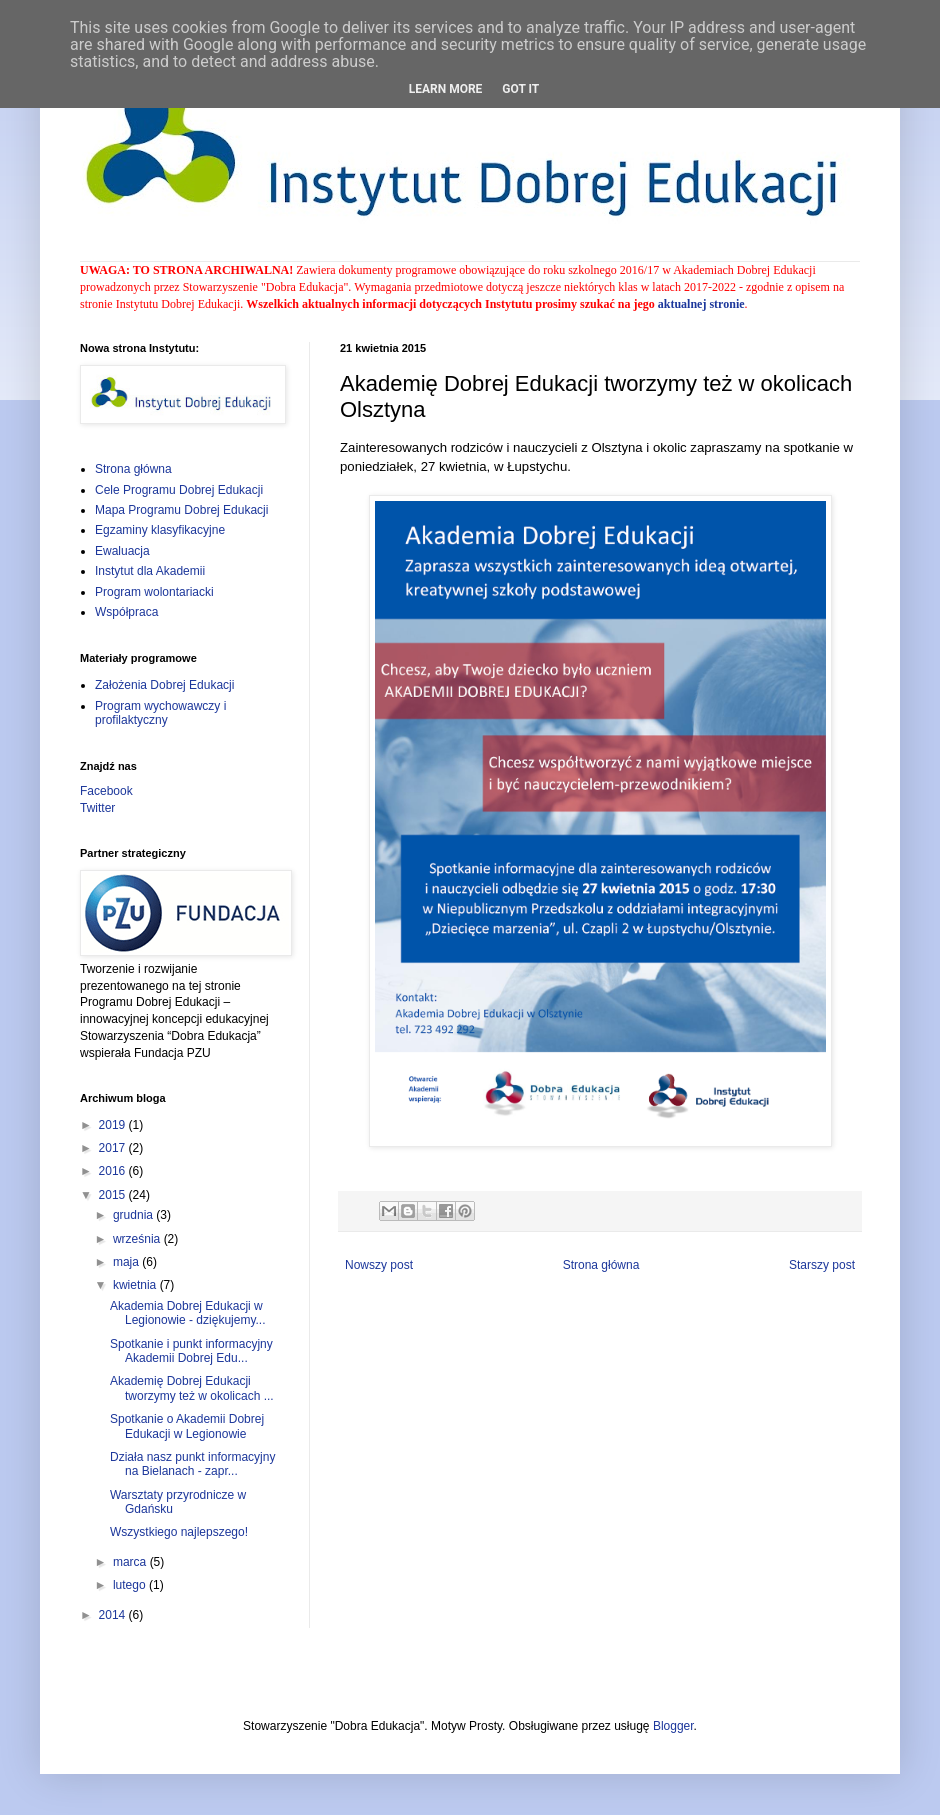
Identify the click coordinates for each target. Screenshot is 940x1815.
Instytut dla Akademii (150, 571)
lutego (131, 1585)
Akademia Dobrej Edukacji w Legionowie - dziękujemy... (188, 1313)
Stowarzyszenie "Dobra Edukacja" (266, 287)
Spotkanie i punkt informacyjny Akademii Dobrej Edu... (191, 1351)
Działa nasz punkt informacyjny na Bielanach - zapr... (192, 1464)
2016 (114, 1171)
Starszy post (822, 1265)
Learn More (446, 89)
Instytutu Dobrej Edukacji (178, 304)
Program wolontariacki (154, 592)
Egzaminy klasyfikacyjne (160, 530)
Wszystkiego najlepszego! (179, 1532)
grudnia (134, 1215)
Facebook (106, 791)
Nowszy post (379, 1265)
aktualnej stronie (701, 304)
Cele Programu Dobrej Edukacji (179, 490)
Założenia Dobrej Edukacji (164, 685)
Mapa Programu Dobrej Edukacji (181, 510)
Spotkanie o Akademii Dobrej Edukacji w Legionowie (187, 1426)
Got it (520, 89)
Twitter (97, 808)
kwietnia (136, 1285)
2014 (114, 1615)
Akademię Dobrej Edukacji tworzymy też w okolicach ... (192, 1388)
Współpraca (126, 612)
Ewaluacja (122, 551)
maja (127, 1262)
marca (131, 1562)
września (138, 1239)
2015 (114, 1195)
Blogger (673, 1726)
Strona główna (601, 1265)
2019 (114, 1125)
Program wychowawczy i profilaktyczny (160, 713)
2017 (114, 1148)
